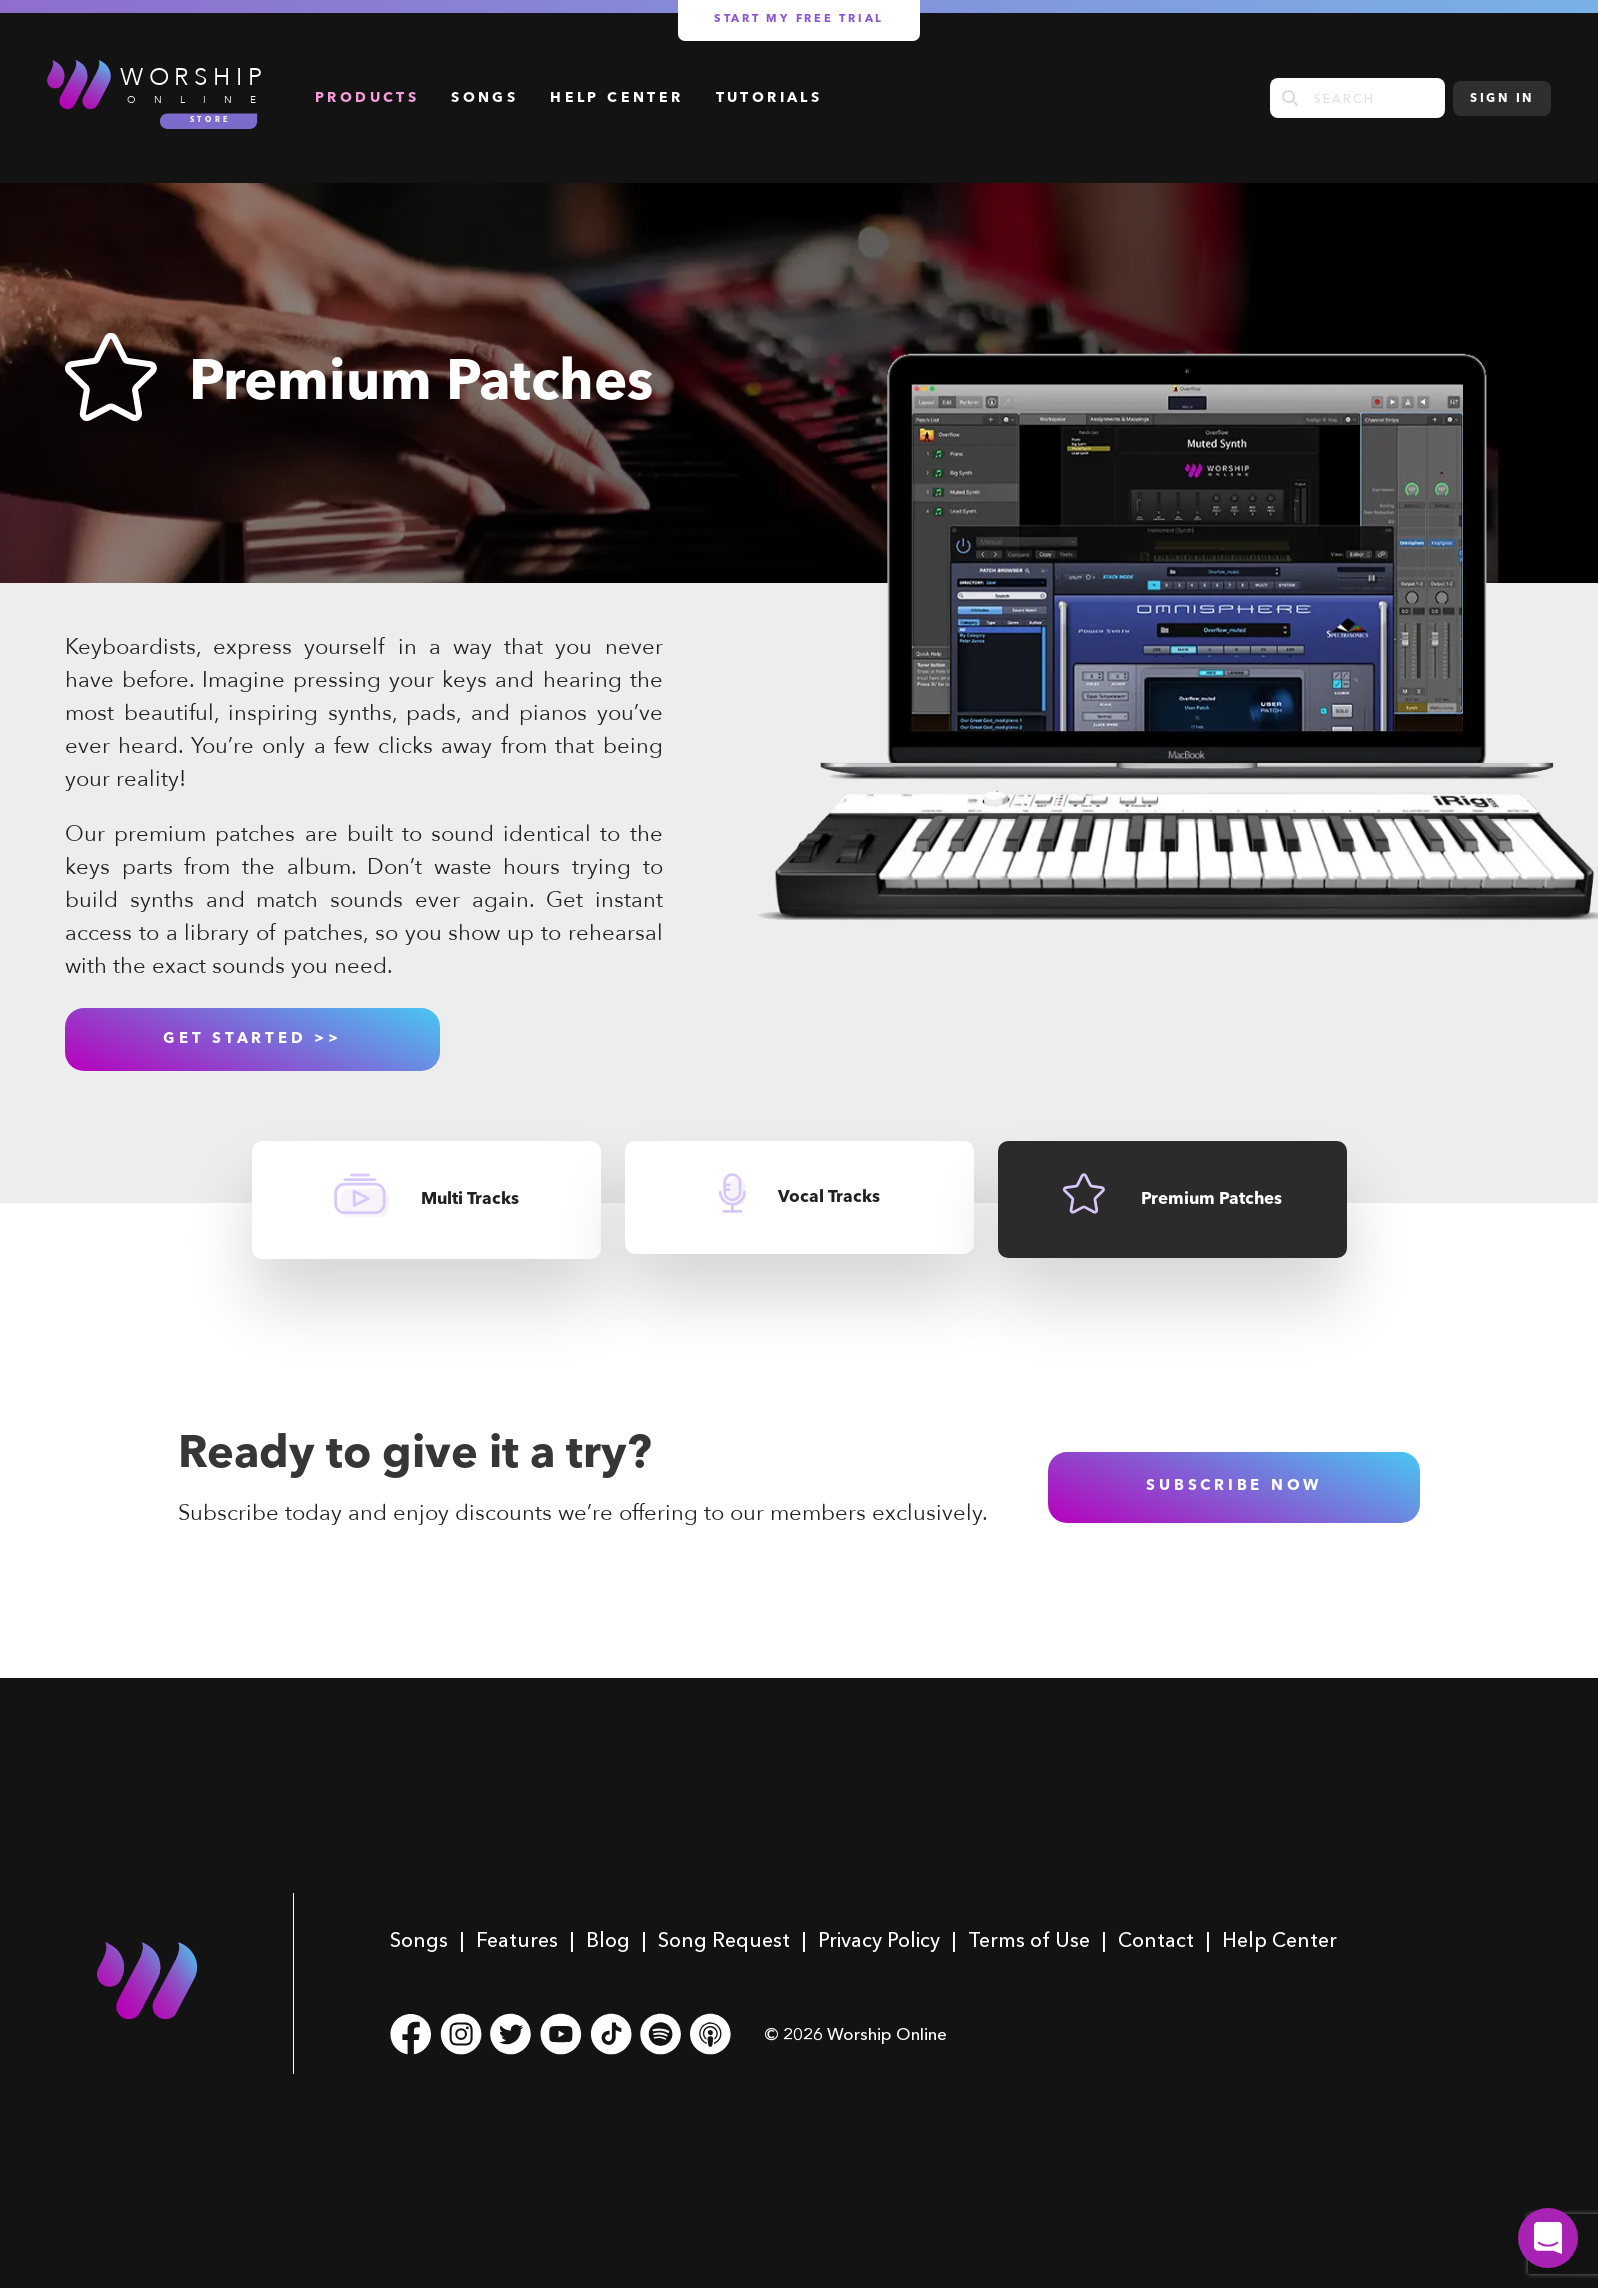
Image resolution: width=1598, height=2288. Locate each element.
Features (517, 1940)
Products (367, 98)
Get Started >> (252, 1039)
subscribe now (1234, 1486)
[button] (1548, 2238)
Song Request (724, 1940)
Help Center (616, 98)
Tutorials (769, 98)
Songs (484, 98)
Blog (608, 1940)
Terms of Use (1029, 1940)
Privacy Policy (879, 1940)
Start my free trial (799, 19)
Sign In (1502, 99)
